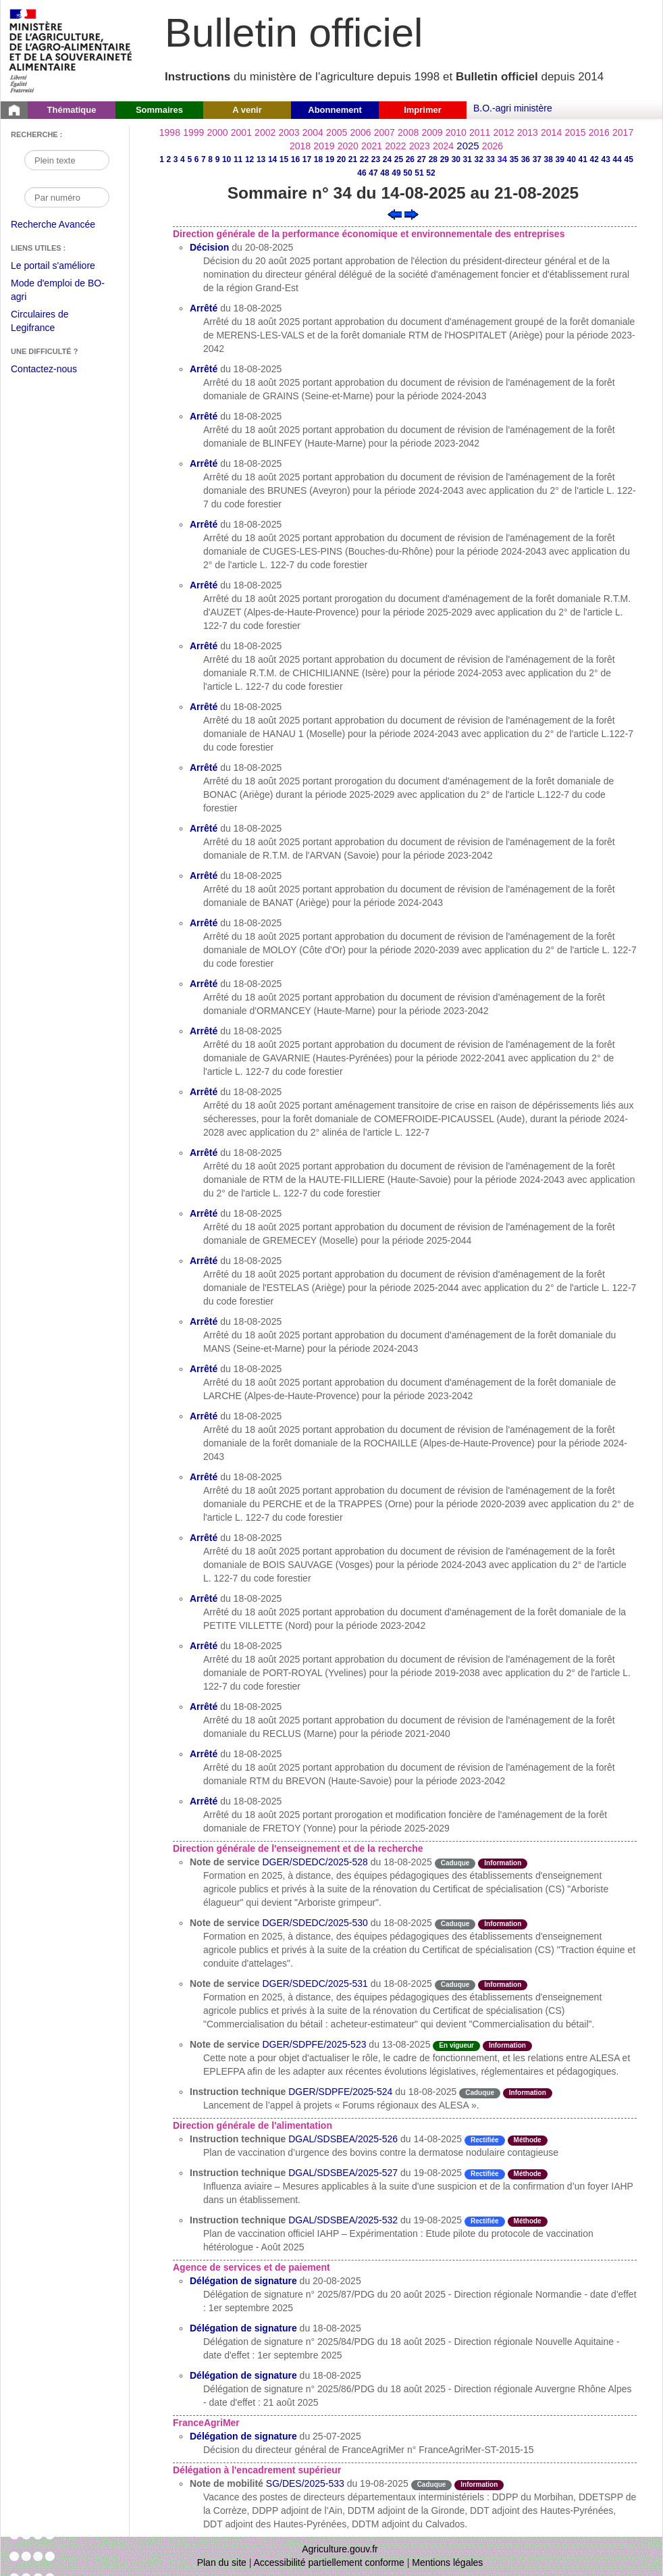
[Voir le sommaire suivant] (411, 213)
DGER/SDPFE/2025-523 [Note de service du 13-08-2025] (314, 2044)
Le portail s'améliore (63, 266)
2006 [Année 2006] (360, 132)
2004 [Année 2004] (312, 132)
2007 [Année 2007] (384, 132)
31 (467, 159)
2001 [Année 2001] (241, 132)
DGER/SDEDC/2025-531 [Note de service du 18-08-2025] (314, 1983)
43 (606, 159)
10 (226, 159)
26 (410, 159)
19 (329, 159)
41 (583, 159)
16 (295, 159)
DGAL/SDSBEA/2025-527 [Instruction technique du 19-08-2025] (343, 2172)
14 (272, 159)
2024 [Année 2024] (443, 146)
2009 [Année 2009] (431, 132)
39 (560, 159)
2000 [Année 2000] (217, 132)
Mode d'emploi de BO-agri (58, 291)
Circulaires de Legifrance (50, 322)
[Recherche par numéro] (66, 197)
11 (238, 159)
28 (433, 159)
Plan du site (221, 2562)
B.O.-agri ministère (512, 108)
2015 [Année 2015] (574, 132)
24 (387, 159)
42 (594, 159)
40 (571, 159)
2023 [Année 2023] (419, 146)
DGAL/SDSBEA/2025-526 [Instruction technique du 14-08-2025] (343, 2138)
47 (373, 173)
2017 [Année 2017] (622, 132)
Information (502, 1863)
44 (617, 159)
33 (490, 159)
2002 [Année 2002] (265, 132)
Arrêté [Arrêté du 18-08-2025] (203, 308)
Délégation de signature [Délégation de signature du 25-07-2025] (243, 2436)
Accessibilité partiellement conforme (329, 2562)
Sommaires (159, 110)
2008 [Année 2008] (408, 132)
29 (444, 159)
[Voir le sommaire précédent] (395, 213)
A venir (247, 110)
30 (456, 159)
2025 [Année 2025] (467, 145)
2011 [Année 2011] (479, 132)
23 (375, 159)
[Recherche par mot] (66, 160)
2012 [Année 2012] (503, 132)
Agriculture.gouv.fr (340, 2549)
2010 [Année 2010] (456, 132)
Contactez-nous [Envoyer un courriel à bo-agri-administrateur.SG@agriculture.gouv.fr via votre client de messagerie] (44, 368)
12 (249, 159)
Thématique (72, 110)
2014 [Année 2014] (551, 132)
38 (548, 159)
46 (361, 173)
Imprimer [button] (423, 110)
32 (479, 159)
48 (384, 173)
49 (396, 173)
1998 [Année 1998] (169, 132)
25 (398, 159)
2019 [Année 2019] (323, 146)
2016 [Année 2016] (599, 132)
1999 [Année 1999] (193, 132)
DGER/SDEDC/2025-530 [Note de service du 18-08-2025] (314, 1922)
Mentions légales (447, 2562)
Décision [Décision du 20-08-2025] (209, 247)
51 (419, 173)
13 (261, 159)
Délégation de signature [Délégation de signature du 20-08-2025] (243, 2280)
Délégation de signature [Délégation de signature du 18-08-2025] (243, 2328)
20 (341, 159)
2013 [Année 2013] (527, 132)
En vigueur (456, 2045)
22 (364, 159)
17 (306, 159)
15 (284, 159)
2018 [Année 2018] (300, 146)
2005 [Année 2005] (336, 132)
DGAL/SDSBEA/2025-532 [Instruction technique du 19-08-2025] (343, 2220)
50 (407, 173)
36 (525, 159)
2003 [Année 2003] (288, 132)
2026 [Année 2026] (492, 146)
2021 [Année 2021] (371, 146)
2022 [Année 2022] (395, 146)
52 (430, 173)
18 (318, 159)
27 (421, 159)
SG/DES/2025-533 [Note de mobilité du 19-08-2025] (305, 2483)
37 (537, 159)
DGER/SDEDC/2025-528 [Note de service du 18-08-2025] (314, 1862)
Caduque (455, 1863)
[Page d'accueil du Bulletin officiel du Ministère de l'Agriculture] (14, 110)
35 (514, 159)
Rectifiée (485, 2140)
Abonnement (334, 110)
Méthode (527, 2140)
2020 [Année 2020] (348, 146)
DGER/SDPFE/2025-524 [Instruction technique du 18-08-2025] (340, 2091)
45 (629, 159)
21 (352, 159)
